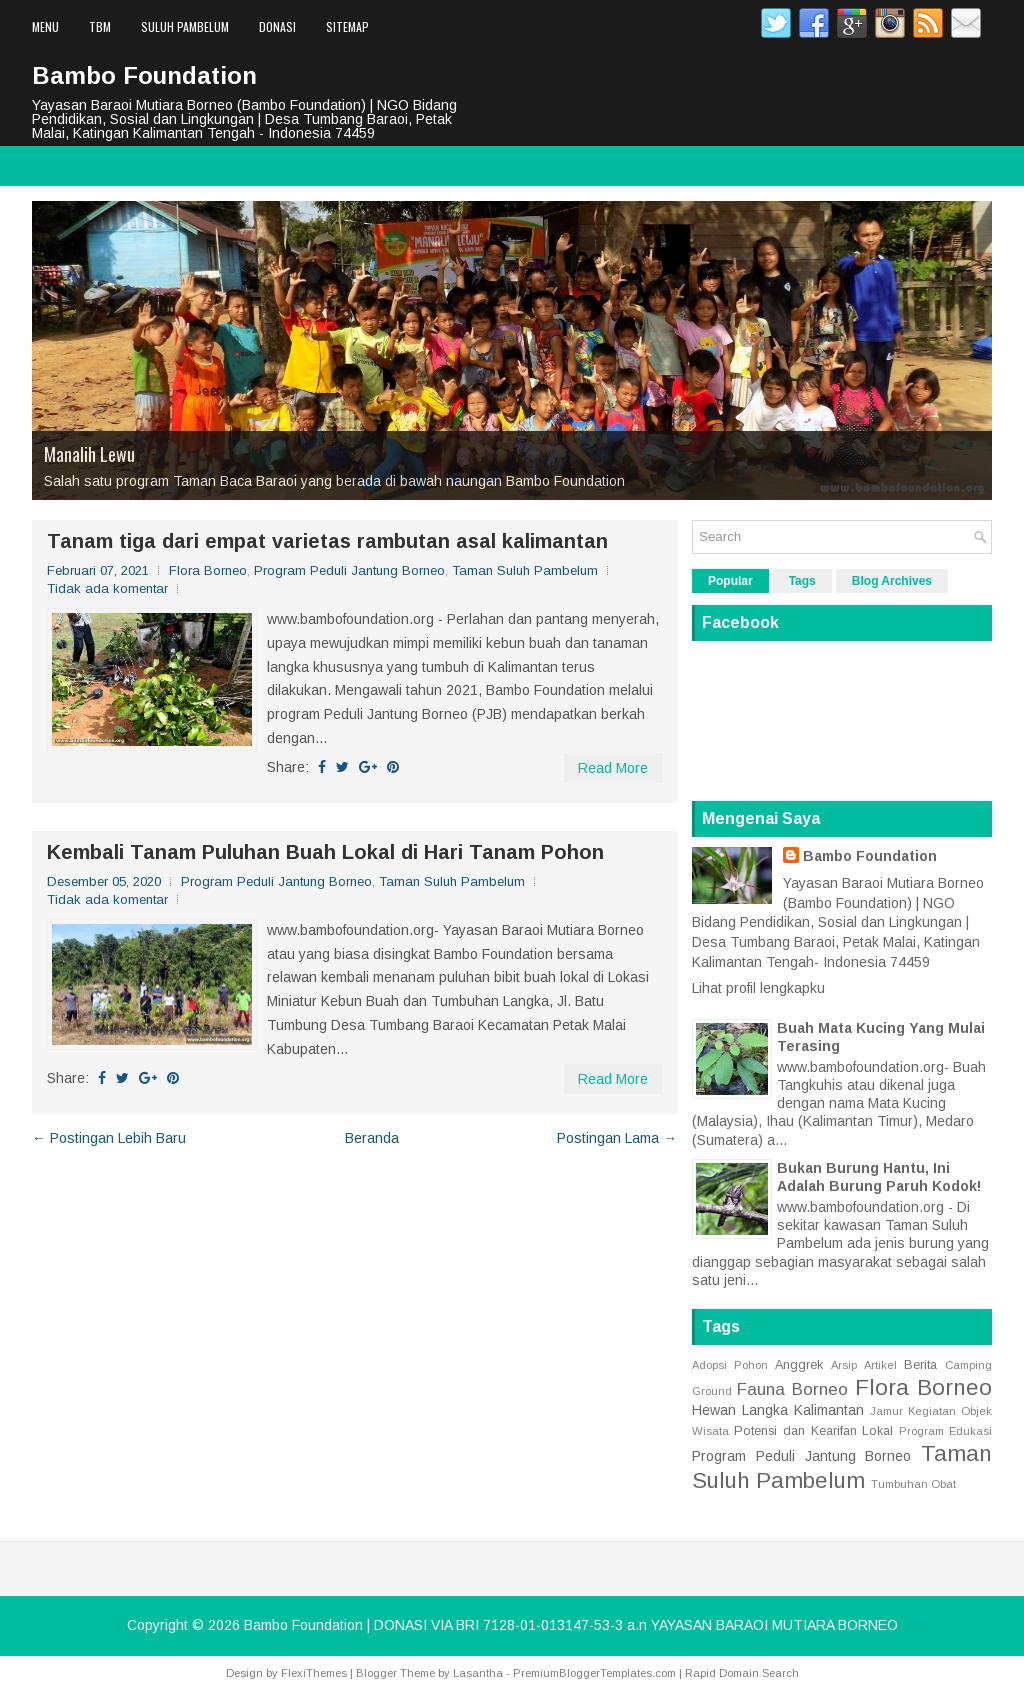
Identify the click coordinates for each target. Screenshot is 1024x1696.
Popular (730, 581)
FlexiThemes (314, 1673)
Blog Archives (892, 581)
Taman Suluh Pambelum (525, 570)
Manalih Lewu (89, 454)
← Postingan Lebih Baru (109, 1138)
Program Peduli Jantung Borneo (349, 570)
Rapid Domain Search (742, 1673)
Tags (802, 581)
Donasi (277, 26)
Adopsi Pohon (730, 1365)
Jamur (886, 1411)
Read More (613, 768)
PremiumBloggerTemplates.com (594, 1673)
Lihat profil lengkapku (758, 988)
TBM (100, 26)
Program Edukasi (945, 1431)
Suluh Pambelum (185, 26)
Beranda (372, 1138)
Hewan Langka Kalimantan (778, 1410)
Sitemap (347, 26)
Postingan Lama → (617, 1138)
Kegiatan (932, 1411)
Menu (45, 26)
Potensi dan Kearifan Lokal (814, 1431)
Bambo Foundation (144, 75)
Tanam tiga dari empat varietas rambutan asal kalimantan (327, 541)
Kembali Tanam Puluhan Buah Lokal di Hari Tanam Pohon (325, 852)
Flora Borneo (208, 570)
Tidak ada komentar (107, 588)
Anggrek (799, 1365)
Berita (920, 1365)
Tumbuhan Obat (913, 1484)
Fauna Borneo (792, 1389)
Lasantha (478, 1673)
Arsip (844, 1365)
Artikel (880, 1365)
